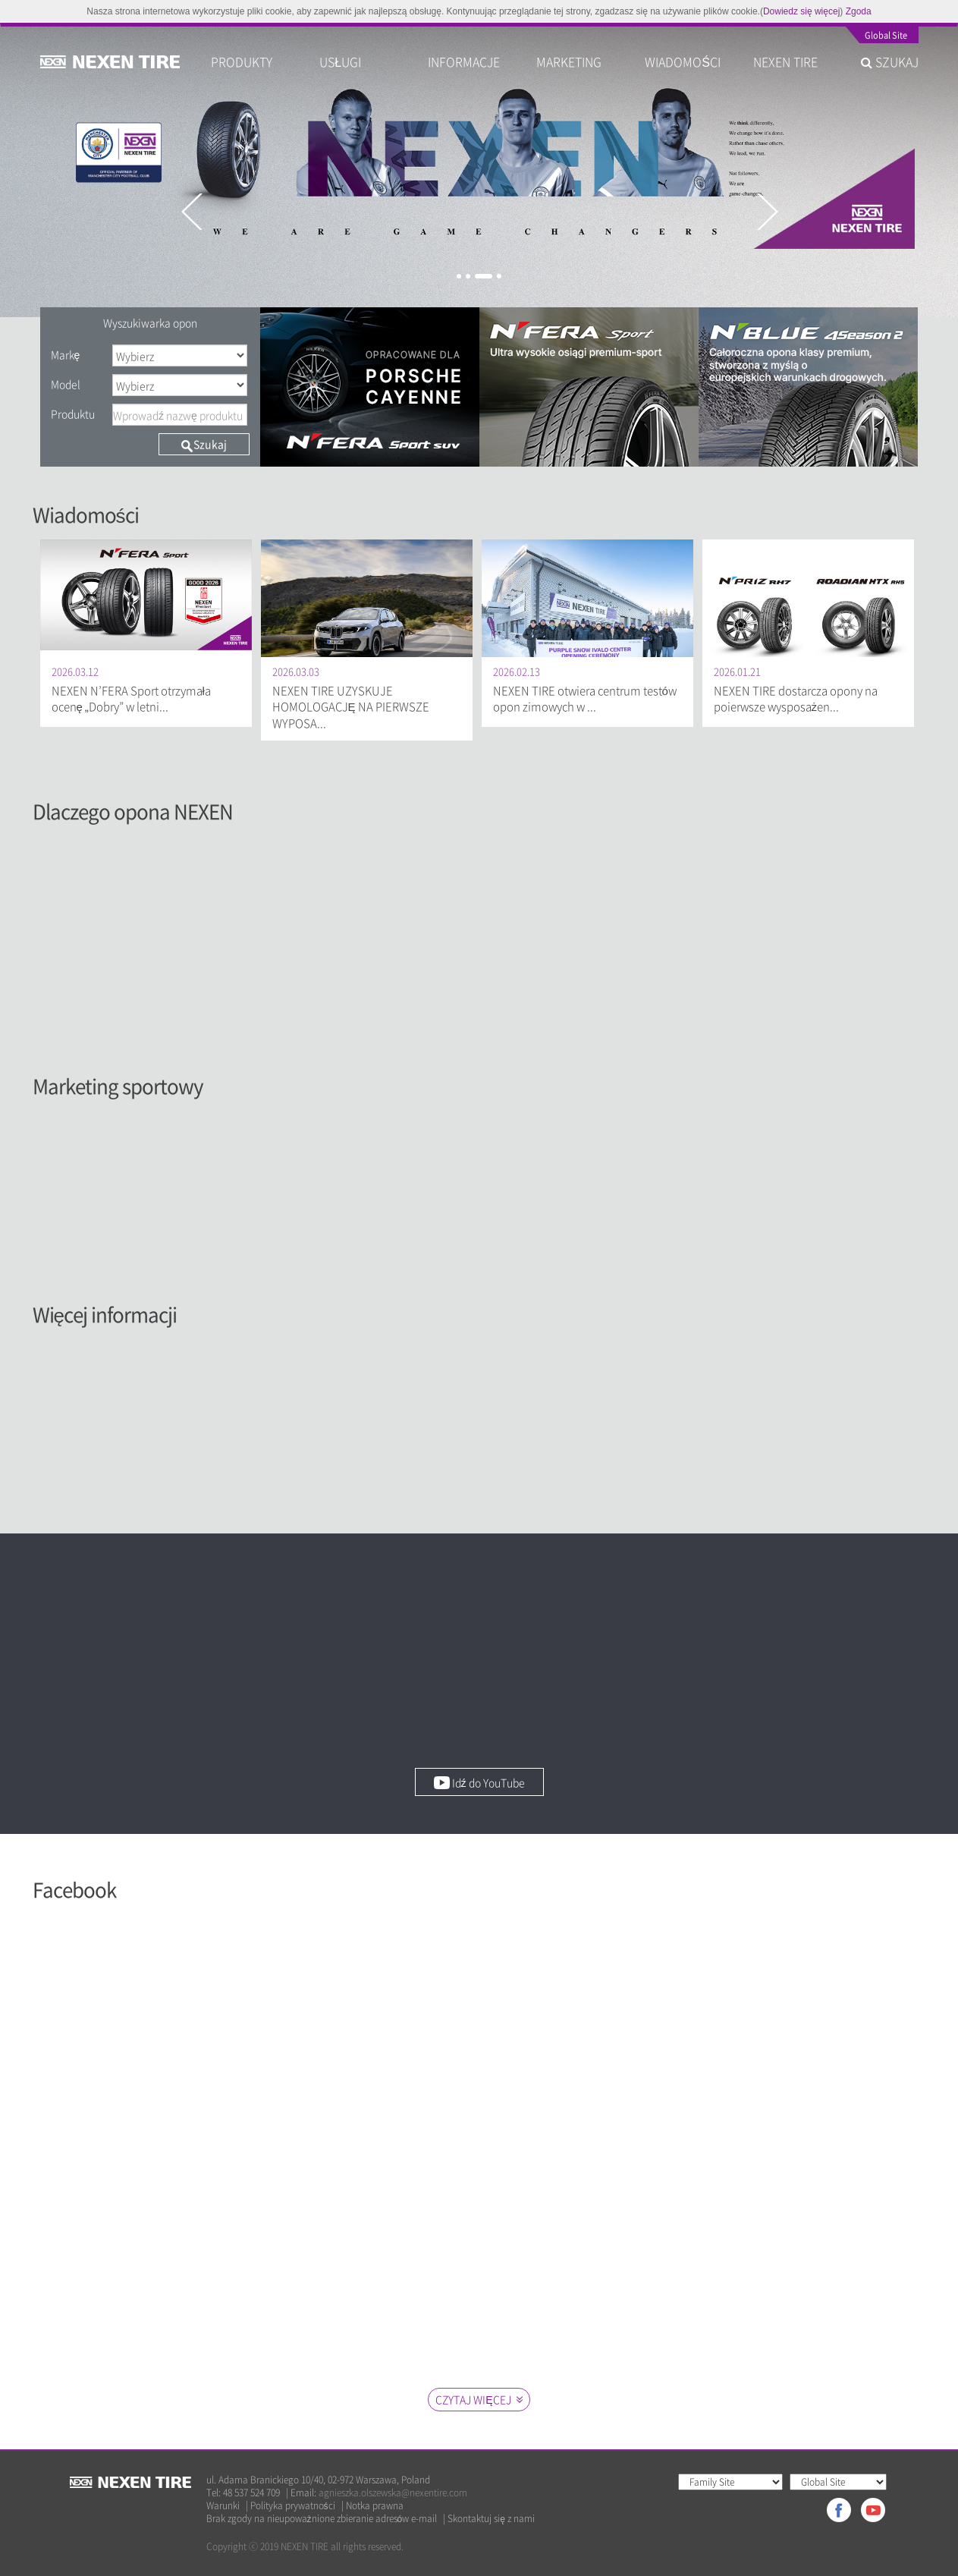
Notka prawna (375, 2505)
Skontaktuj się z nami (491, 2518)
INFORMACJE (464, 61)
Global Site (886, 36)
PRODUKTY (241, 61)
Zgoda (859, 11)
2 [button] (468, 276)
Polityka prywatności (292, 2505)
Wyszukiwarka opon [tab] (150, 322)
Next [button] (767, 212)
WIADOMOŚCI (683, 61)
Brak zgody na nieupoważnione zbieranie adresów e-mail (322, 2518)
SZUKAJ (890, 61)
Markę (65, 354)
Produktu (73, 413)
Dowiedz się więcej (801, 11)
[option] (479, 170)
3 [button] (483, 276)
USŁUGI (340, 61)
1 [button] (459, 276)
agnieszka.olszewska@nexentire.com (393, 2492)
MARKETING (568, 61)
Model (65, 384)
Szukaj (204, 443)
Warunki (223, 2505)
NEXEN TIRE (785, 61)
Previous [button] (191, 212)
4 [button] (499, 276)
